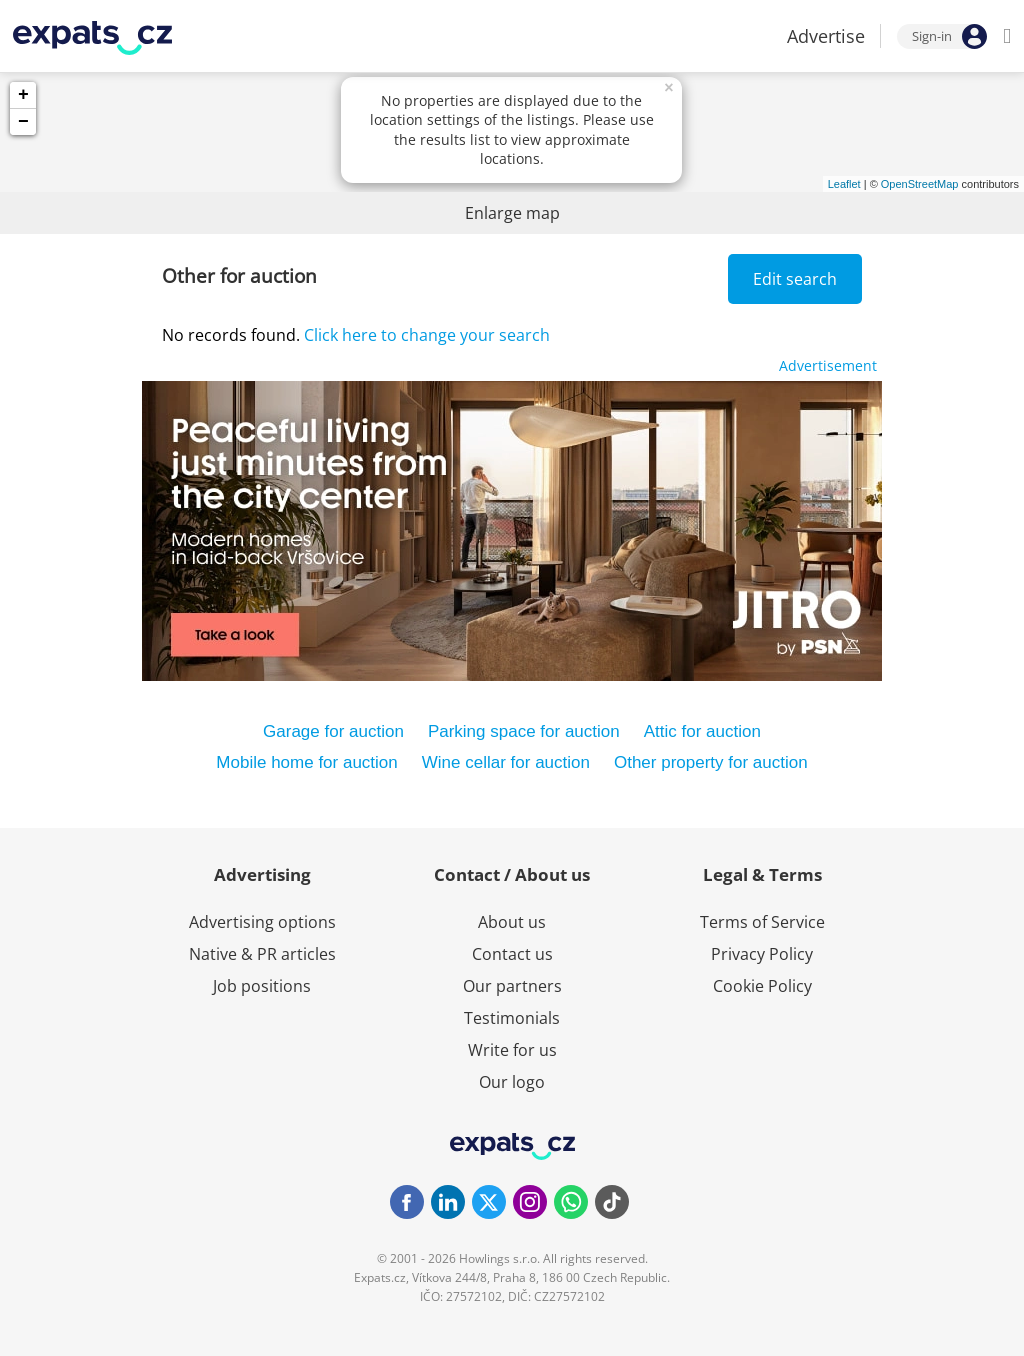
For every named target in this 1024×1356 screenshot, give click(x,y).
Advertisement (828, 365)
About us (512, 922)
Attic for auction (702, 731)
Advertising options (262, 922)
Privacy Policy (762, 954)
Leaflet (844, 184)
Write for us (512, 1050)
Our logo (512, 1082)
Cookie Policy (762, 986)
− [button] (23, 122)
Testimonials (512, 1018)
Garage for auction (333, 731)
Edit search (795, 279)
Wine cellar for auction (506, 762)
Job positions (262, 986)
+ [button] (23, 95)
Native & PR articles (262, 954)
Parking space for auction (524, 731)
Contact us (512, 954)
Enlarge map (512, 213)
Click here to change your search (427, 335)
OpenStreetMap (920, 184)
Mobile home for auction (306, 762)
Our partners (512, 986)
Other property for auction (711, 762)
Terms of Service (762, 922)
